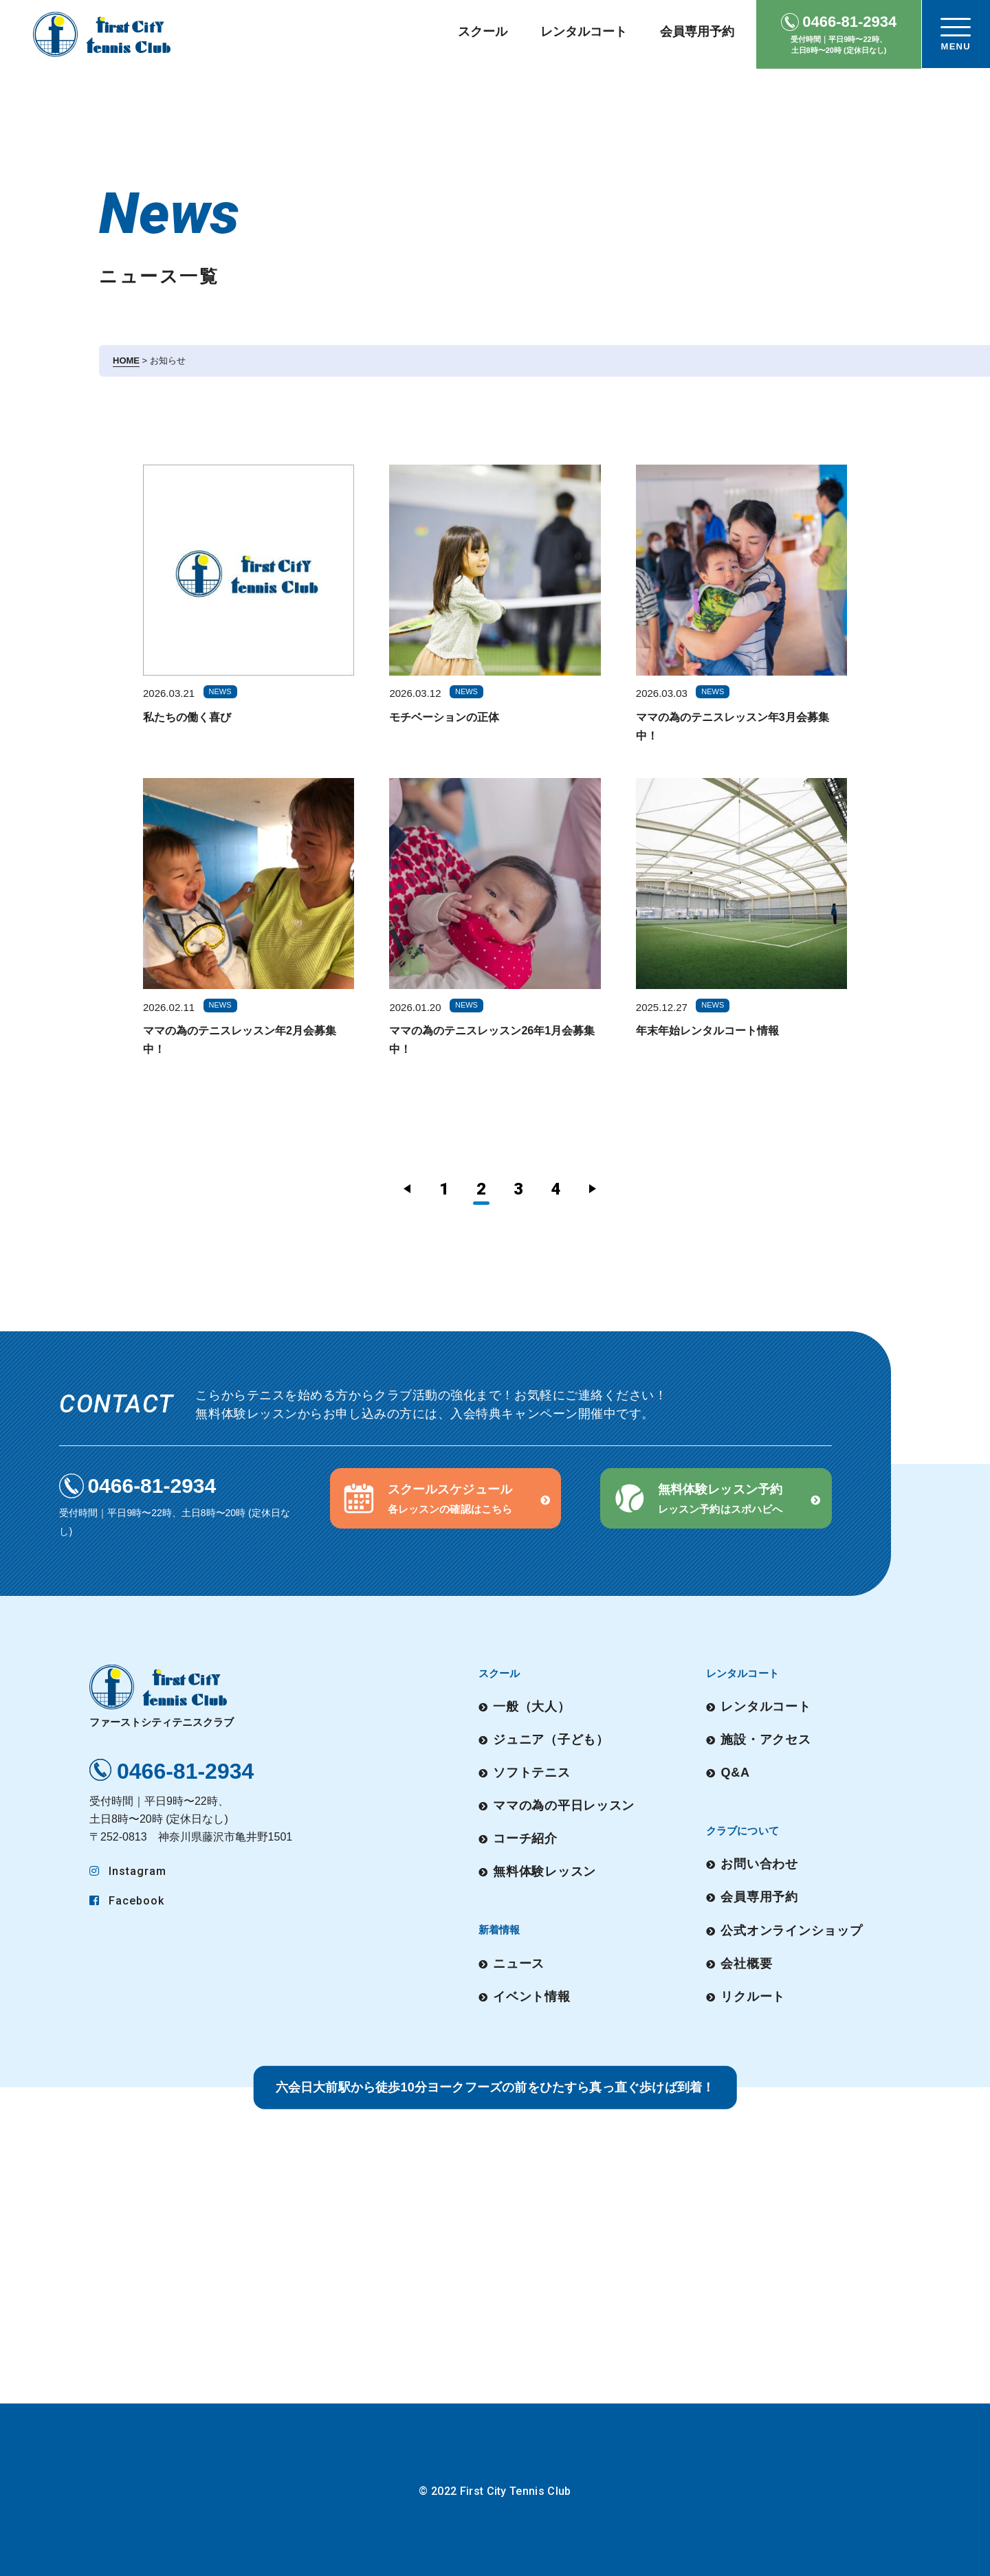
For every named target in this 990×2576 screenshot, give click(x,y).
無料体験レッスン (544, 1869)
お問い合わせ (759, 1862)
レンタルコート (583, 31)
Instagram (127, 1871)
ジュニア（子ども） (550, 1738)
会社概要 (747, 1960)
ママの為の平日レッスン (564, 1803)
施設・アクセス (766, 1738)
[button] (446, 1498)
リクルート (753, 1992)
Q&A (735, 1771)
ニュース (518, 1960)
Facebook (126, 1900)
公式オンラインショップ (792, 1928)
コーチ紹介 (525, 1836)
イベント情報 (531, 1992)
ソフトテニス (531, 1771)
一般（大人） (531, 1706)
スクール (482, 31)
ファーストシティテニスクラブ (161, 1696)
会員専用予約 (697, 31)
